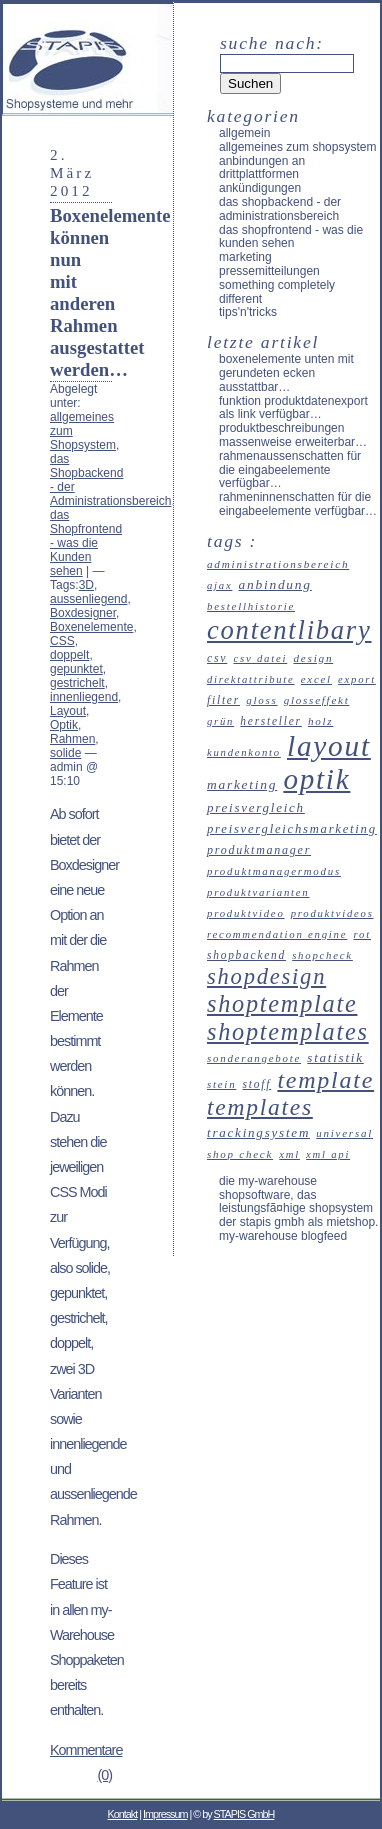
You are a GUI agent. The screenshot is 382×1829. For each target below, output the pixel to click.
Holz (321, 721)
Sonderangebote (254, 1058)
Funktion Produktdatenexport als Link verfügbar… (293, 408)
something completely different (277, 292)
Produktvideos (332, 913)
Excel (316, 679)
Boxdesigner (83, 613)
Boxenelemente (91, 627)
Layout (68, 711)
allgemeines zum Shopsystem (297, 147)
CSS (62, 641)
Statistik (335, 1057)
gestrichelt (77, 683)
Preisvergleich (256, 807)
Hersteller (270, 721)
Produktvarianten (258, 892)
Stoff (257, 1084)
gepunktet (76, 669)
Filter (223, 700)
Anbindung (275, 584)
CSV (217, 658)
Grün (220, 721)
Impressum (165, 1814)
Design (313, 658)
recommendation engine (277, 934)
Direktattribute (251, 679)
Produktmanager (259, 850)
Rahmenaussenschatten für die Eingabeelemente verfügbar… (290, 470)
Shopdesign (266, 976)
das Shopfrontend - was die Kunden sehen (86, 543)
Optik (64, 725)
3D (86, 585)
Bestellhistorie (251, 606)
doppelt (69, 655)
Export (357, 679)
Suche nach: (272, 43)
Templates (260, 1107)
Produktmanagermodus (274, 871)
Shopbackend (246, 955)
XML (289, 1154)
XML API (328, 1154)
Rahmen (72, 739)
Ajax (219, 585)
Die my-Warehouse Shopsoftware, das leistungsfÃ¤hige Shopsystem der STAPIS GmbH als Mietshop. (298, 1201)
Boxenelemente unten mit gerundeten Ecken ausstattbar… (286, 373)
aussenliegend (88, 599)
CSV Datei (260, 658)
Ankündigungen (260, 188)
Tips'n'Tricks (248, 312)
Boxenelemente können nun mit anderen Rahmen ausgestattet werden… (110, 292)
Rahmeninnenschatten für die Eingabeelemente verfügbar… (298, 504)
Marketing (245, 257)
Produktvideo (246, 913)
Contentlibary (289, 630)
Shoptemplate (282, 1003)
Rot (361, 934)
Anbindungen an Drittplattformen (262, 168)
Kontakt (123, 1814)
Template (325, 1080)
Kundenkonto (244, 752)
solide (65, 753)
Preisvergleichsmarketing (292, 829)
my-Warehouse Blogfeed (283, 1236)
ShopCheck (322, 955)
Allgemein (244, 133)
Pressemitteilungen (269, 271)
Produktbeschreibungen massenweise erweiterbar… (293, 435)
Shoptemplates (288, 1031)
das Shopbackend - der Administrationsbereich (280, 209)
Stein (221, 1084)
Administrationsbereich (278, 564)
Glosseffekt (317, 700)
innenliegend (84, 697)
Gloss (261, 700)
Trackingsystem (258, 1132)
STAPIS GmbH (244, 1814)
